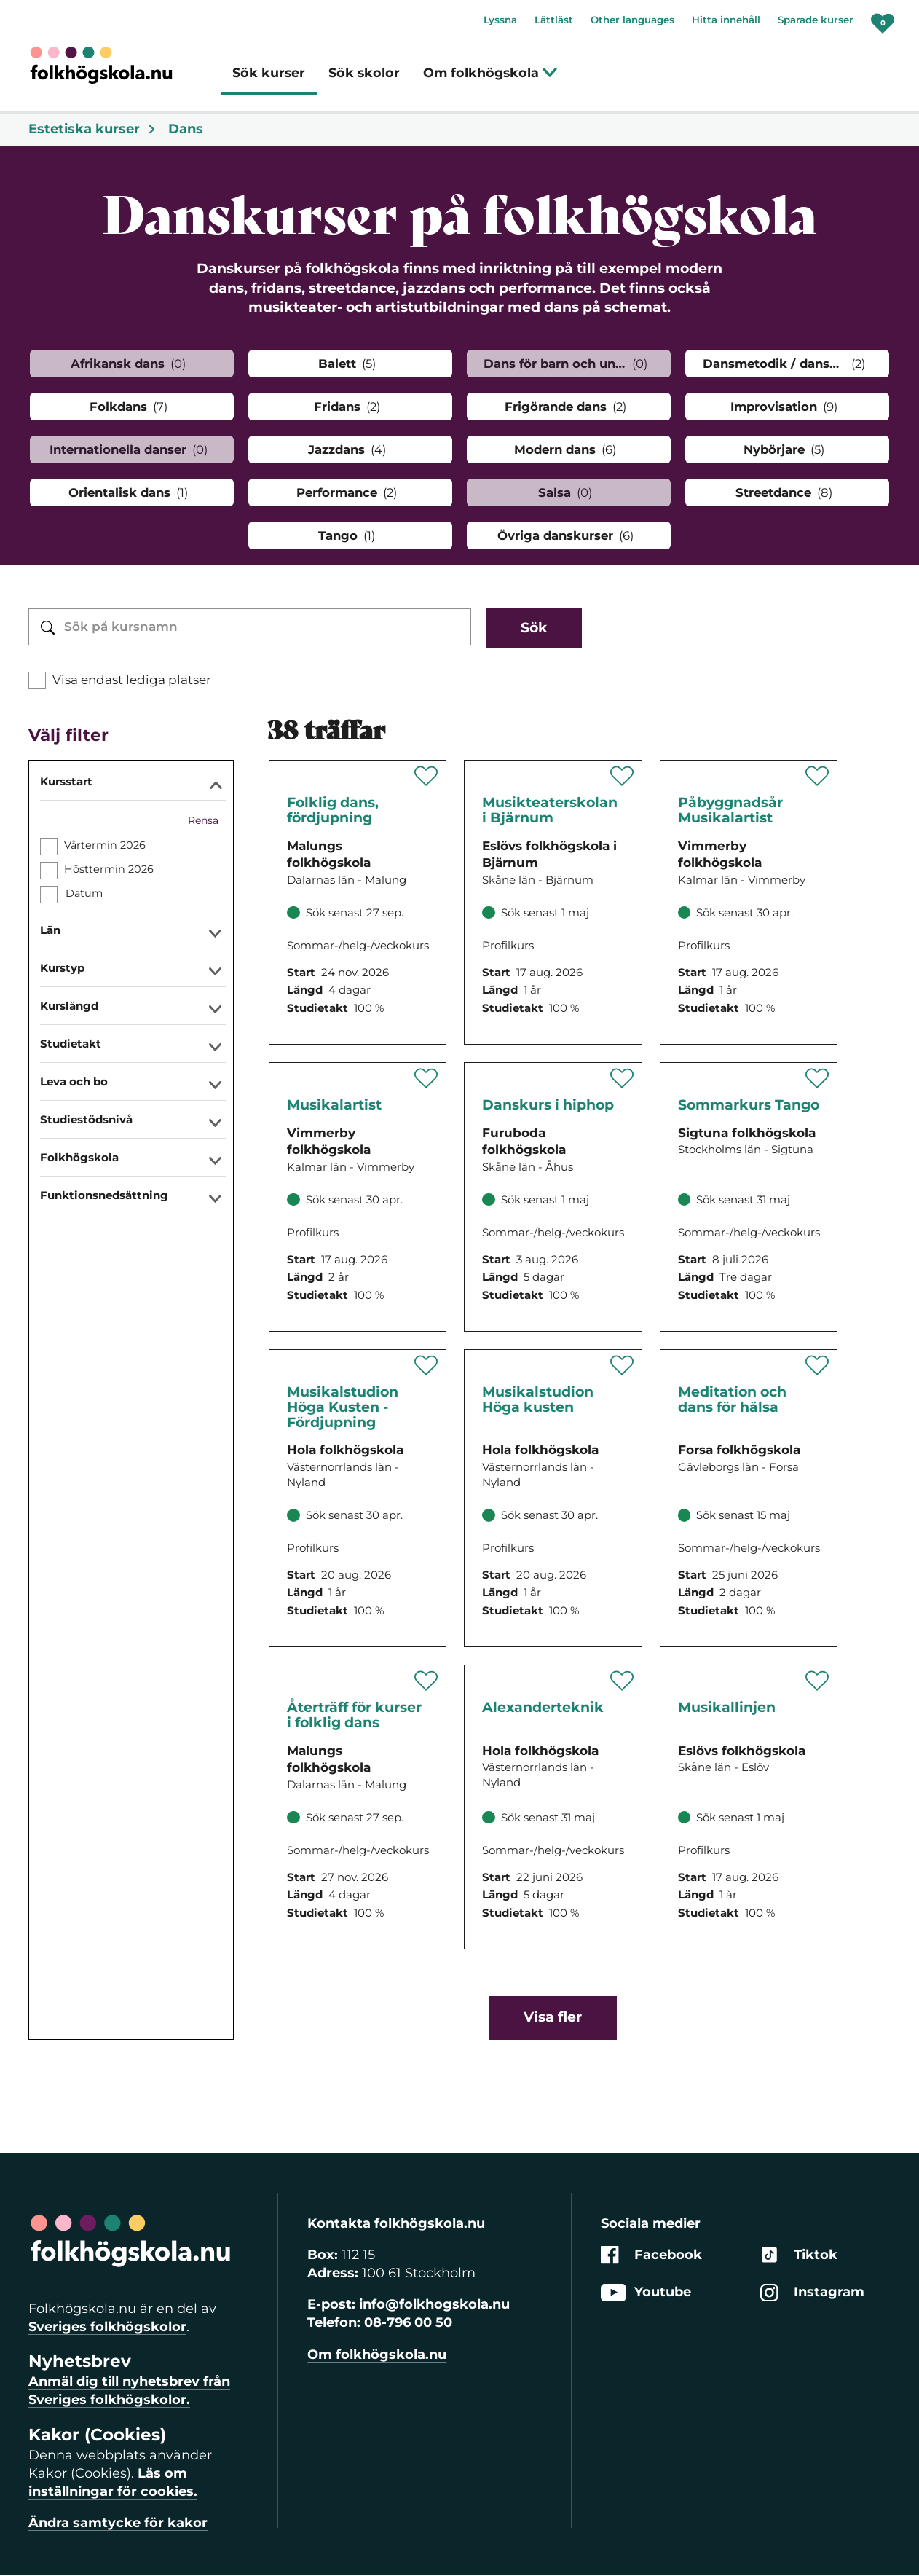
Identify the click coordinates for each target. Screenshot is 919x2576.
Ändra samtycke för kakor (118, 2523)
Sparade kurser (815, 19)
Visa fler (553, 2016)
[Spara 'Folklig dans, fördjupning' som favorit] (426, 776)
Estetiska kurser (92, 129)
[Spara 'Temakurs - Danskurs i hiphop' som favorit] (622, 1078)
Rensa (203, 820)
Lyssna (500, 19)
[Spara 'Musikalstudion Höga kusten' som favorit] (622, 1365)
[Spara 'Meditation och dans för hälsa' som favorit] (817, 1365)
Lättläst (554, 19)
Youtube (646, 2292)
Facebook (651, 2255)
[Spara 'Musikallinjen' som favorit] (817, 1680)
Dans (185, 129)
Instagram (812, 2292)
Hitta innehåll (726, 19)
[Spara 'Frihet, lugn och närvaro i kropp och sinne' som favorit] (622, 1680)
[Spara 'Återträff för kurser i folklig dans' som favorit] (426, 1680)
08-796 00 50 (408, 2322)
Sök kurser (268, 72)
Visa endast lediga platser (131, 679)
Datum (84, 893)
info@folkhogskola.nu (434, 2304)
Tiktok (798, 2255)
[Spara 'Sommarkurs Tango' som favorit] (817, 1078)
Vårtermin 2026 (105, 845)
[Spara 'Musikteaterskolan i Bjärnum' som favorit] (622, 776)
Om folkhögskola (490, 72)
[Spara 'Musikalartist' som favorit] (426, 1078)
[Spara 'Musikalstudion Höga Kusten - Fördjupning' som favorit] (426, 1365)
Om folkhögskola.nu (376, 2355)
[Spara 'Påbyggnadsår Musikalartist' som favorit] (817, 776)
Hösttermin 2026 (109, 869)
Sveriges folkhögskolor (107, 2327)
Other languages (632, 19)
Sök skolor (364, 72)
